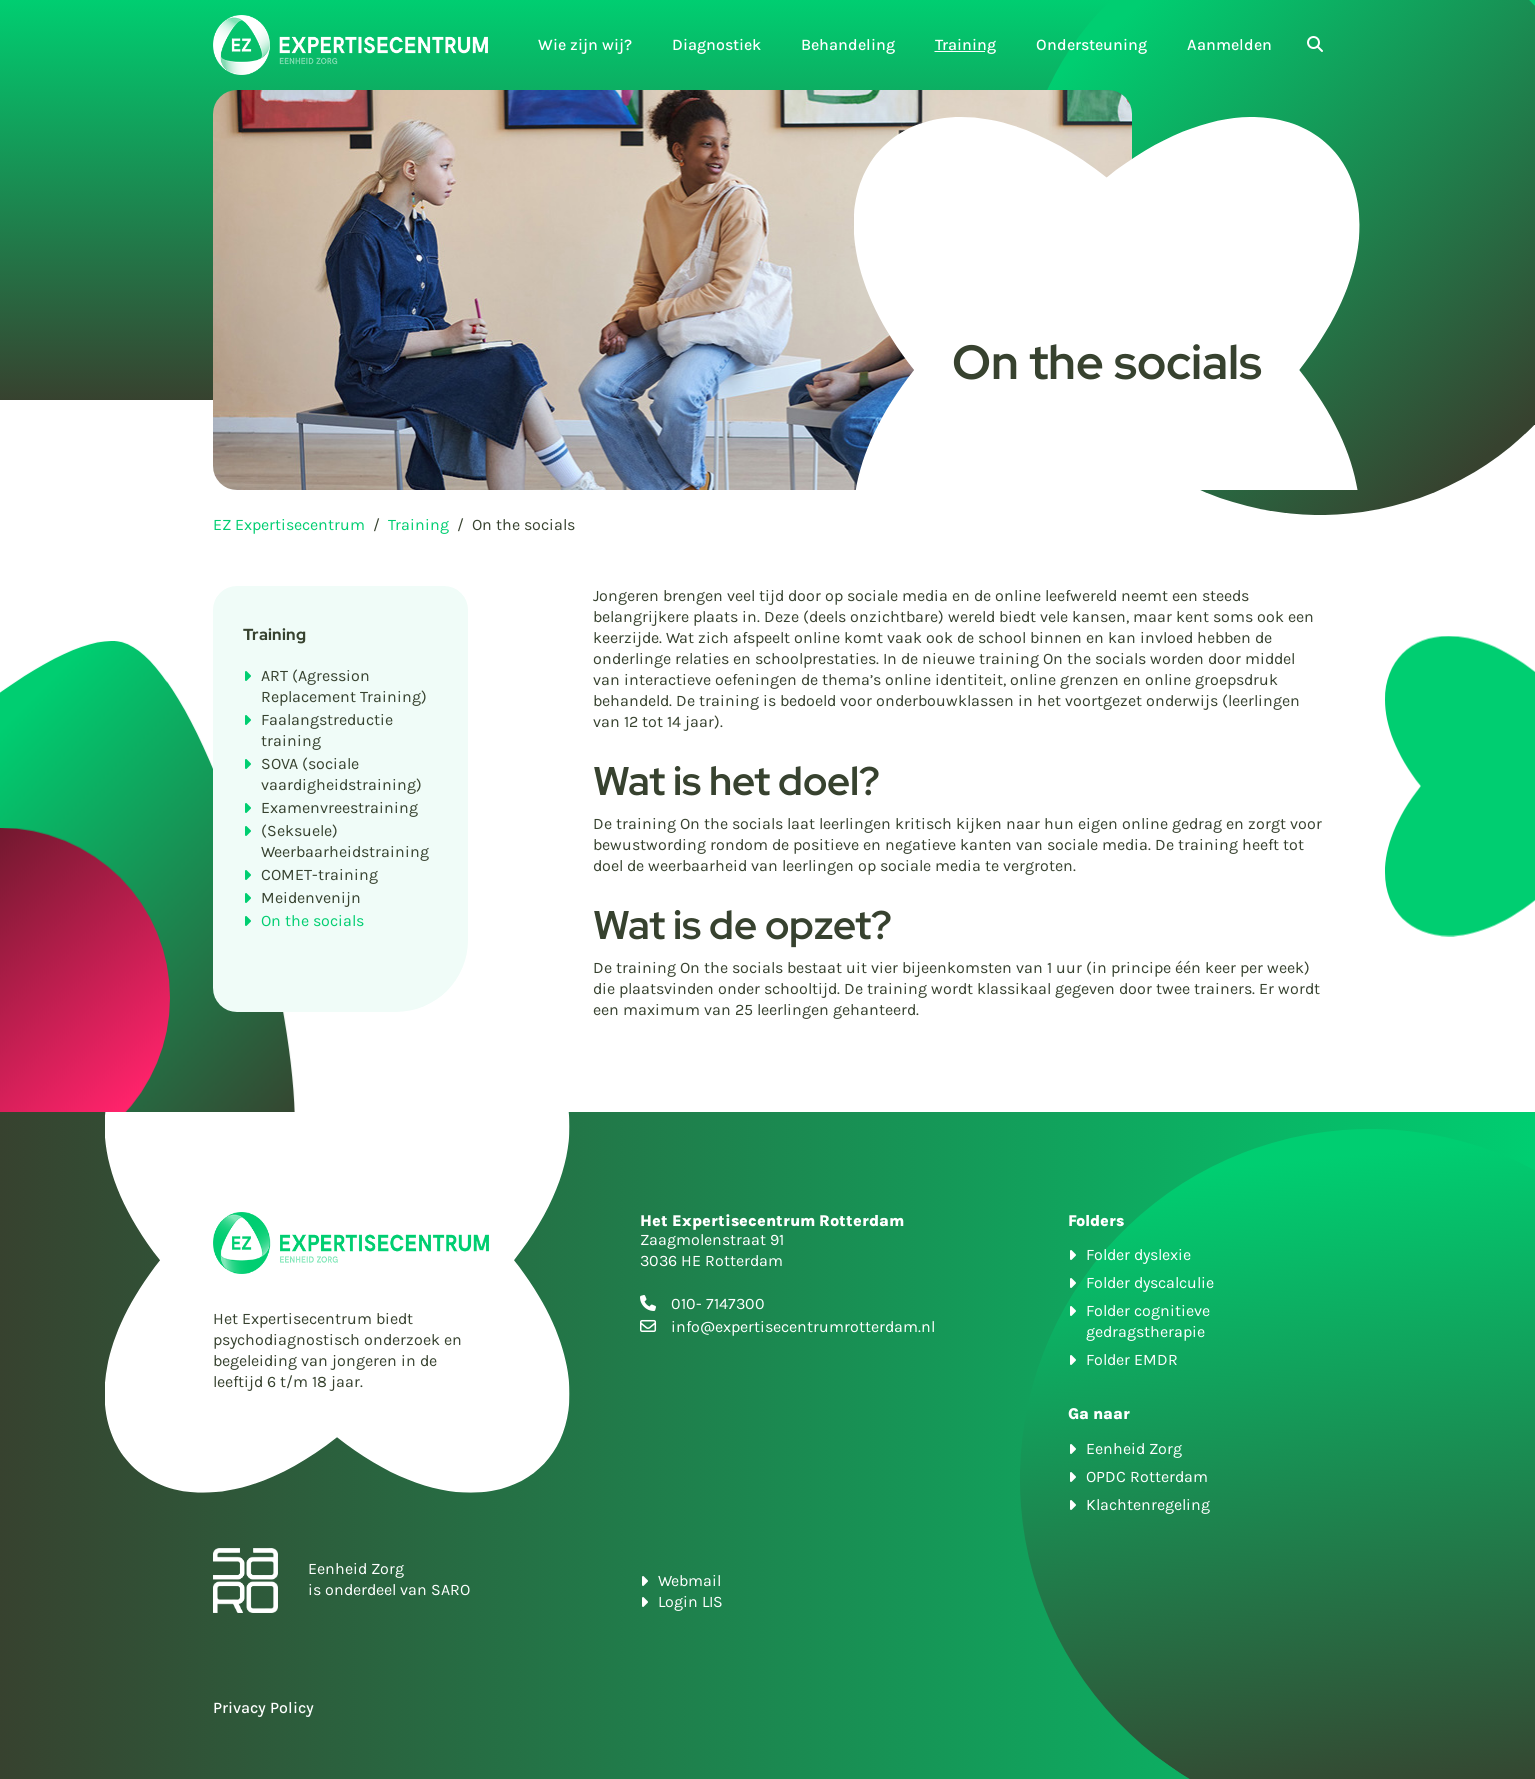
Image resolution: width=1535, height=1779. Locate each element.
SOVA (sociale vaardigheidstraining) (341, 774)
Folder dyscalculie (1150, 1282)
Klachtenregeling (1148, 1504)
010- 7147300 (718, 1303)
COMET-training (319, 874)
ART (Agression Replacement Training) (344, 686)
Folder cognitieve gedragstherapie (1148, 1321)
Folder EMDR (1132, 1359)
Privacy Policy (263, 1707)
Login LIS (690, 1601)
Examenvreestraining (339, 807)
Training (965, 44)
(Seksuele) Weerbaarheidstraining (345, 841)
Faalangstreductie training (327, 730)
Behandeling (848, 44)
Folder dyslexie (1138, 1254)
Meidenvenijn (311, 897)
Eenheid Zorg (1134, 1448)
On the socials (312, 920)
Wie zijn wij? (585, 44)
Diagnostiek (716, 44)
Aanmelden (1229, 44)
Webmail (689, 1580)
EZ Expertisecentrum (289, 524)
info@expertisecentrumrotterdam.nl (803, 1326)
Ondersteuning (1091, 44)
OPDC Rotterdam (1147, 1476)
